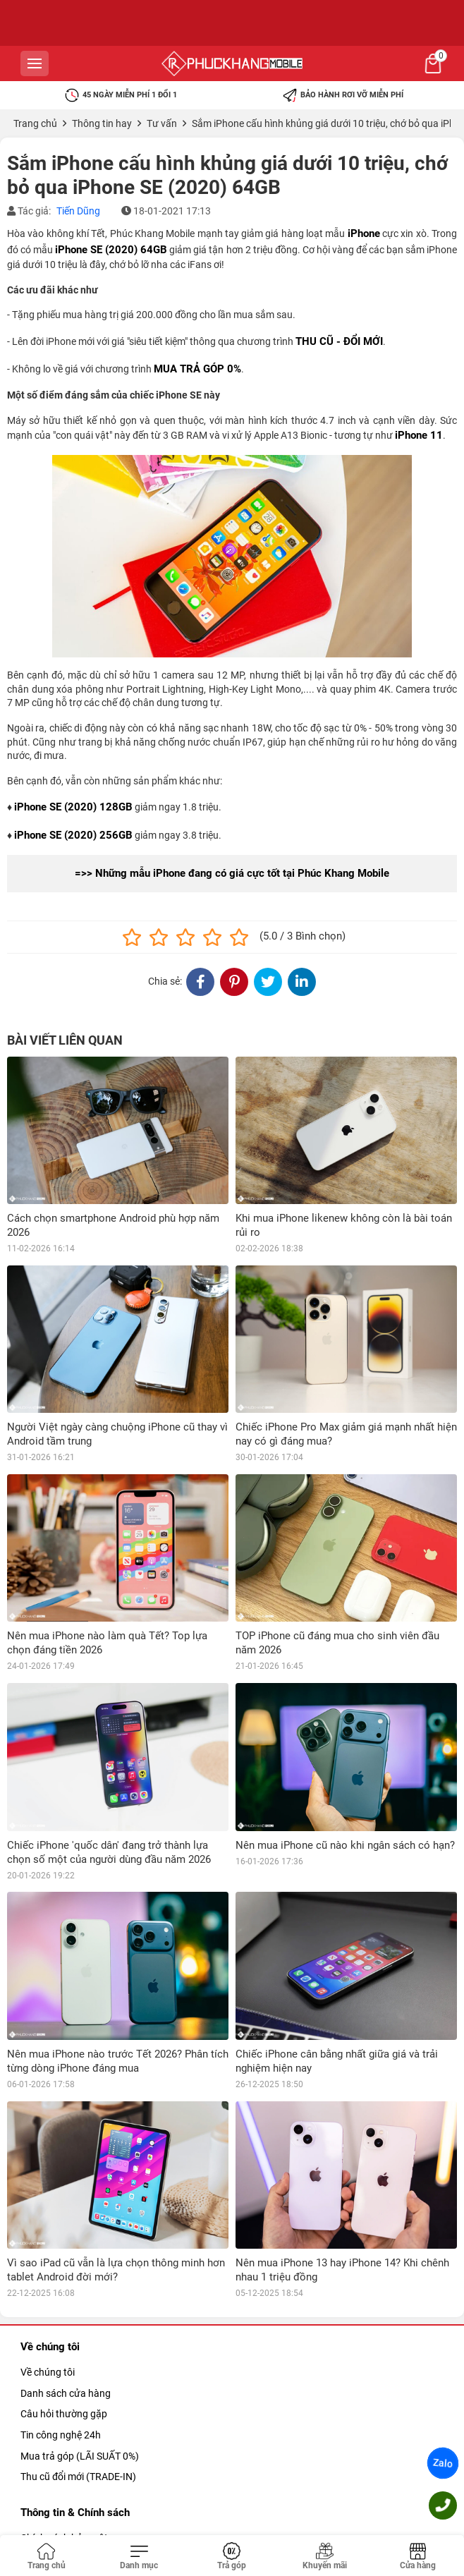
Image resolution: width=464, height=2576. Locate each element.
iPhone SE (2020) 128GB (73, 807)
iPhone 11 (419, 435)
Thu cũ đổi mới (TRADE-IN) (78, 2329)
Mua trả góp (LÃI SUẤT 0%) (79, 2308)
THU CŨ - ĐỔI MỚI (339, 341)
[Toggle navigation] (139, 2557)
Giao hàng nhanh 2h (64, 2453)
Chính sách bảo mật (64, 2390)
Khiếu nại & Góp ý (58, 2495)
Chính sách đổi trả (59, 2432)
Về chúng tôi (47, 2224)
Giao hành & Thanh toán (73, 2473)
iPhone (364, 233)
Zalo (442, 2463)
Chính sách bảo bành (66, 2411)
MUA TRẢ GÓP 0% (197, 369)
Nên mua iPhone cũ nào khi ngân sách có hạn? (345, 1845)
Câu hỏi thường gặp (63, 2266)
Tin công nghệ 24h (60, 2287)
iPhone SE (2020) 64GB (111, 249)
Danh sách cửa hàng (65, 2245)
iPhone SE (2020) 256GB (73, 835)
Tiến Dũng (78, 211)
